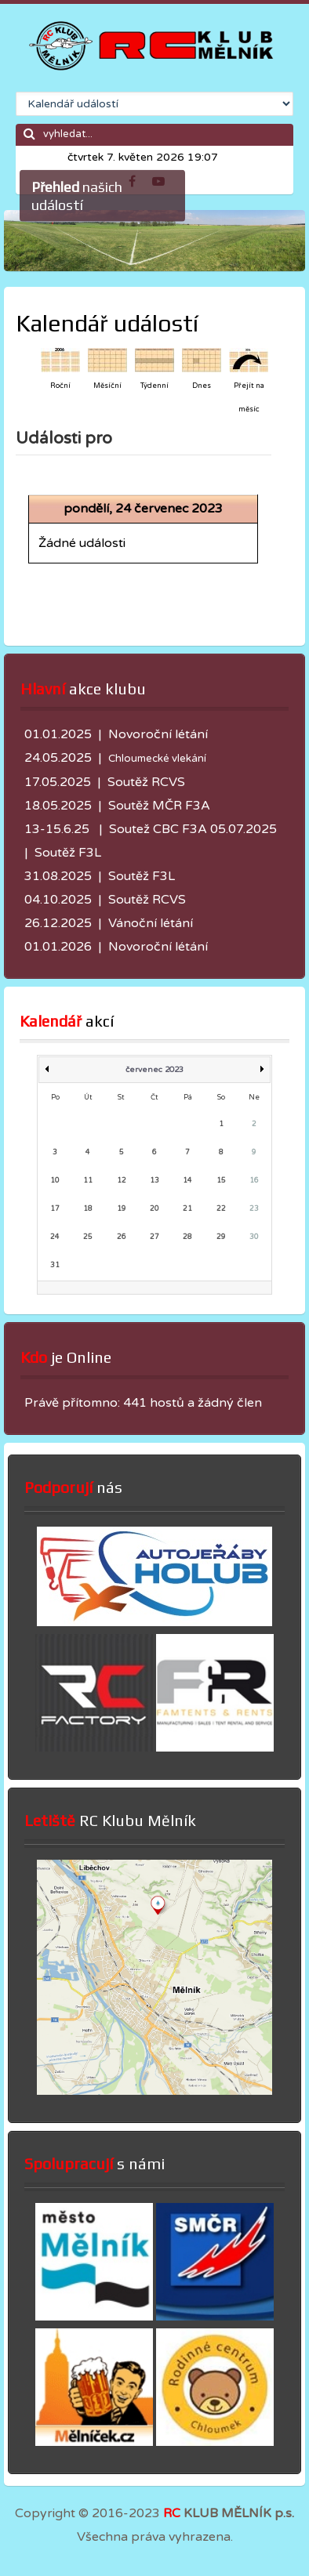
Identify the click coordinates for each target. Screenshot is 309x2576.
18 (88, 1209)
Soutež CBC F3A (158, 829)
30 (254, 1237)
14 (187, 1180)
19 (121, 1209)
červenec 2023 (154, 1069)
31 (55, 1265)
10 (55, 1180)
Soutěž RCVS (146, 782)
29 (221, 1237)
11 (88, 1180)
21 (187, 1209)
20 (154, 1209)
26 (121, 1237)
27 (154, 1237)
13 (154, 1180)
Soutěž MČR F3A (159, 805)
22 (221, 1209)
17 (55, 1209)
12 (121, 1180)
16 (254, 1180)
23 (254, 1209)
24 (55, 1237)
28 (187, 1237)
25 (88, 1237)
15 (221, 1180)
